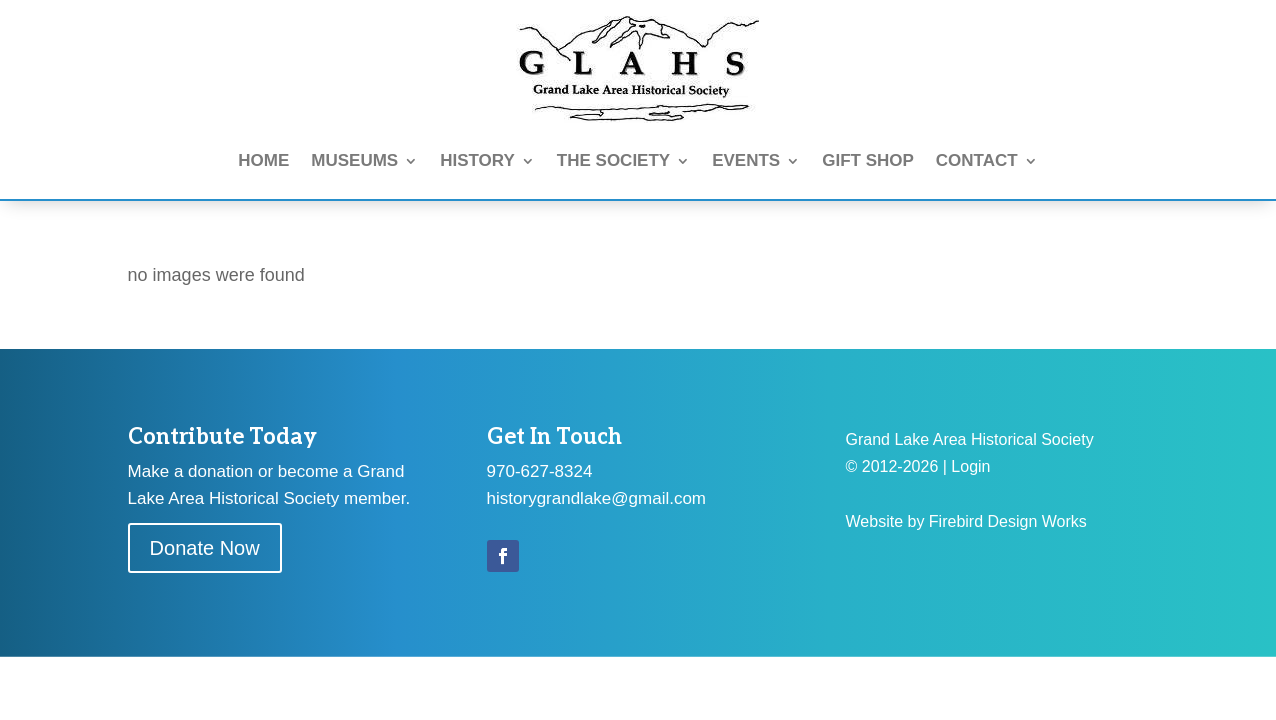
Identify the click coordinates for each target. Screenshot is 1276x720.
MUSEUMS (354, 160)
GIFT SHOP (868, 160)
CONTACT (977, 160)
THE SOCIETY (613, 160)
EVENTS (746, 160)
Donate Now (205, 548)
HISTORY (477, 160)
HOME (263, 160)
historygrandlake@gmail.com (596, 498)
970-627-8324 (540, 471)
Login (970, 466)
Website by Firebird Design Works (966, 521)
